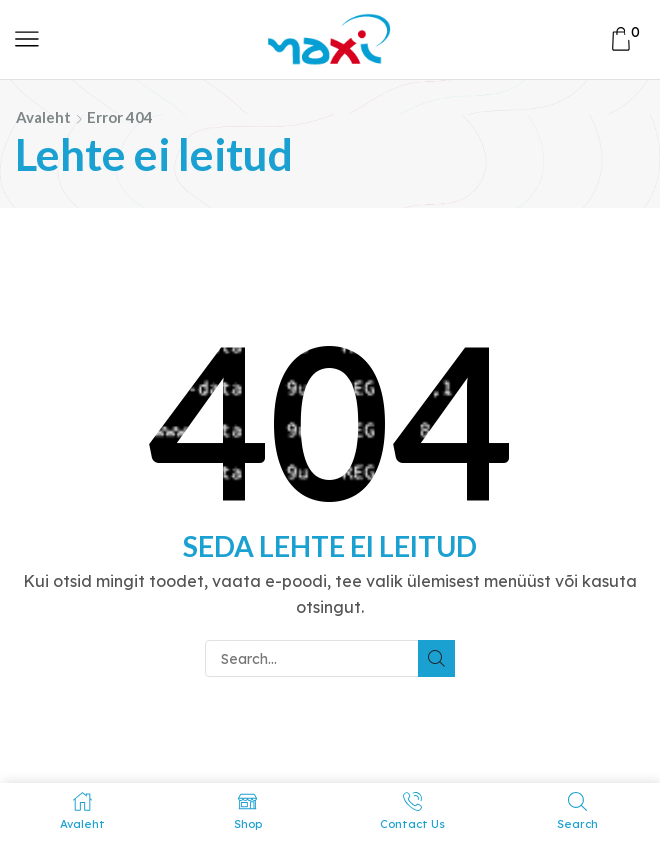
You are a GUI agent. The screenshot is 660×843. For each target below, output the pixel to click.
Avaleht (43, 117)
